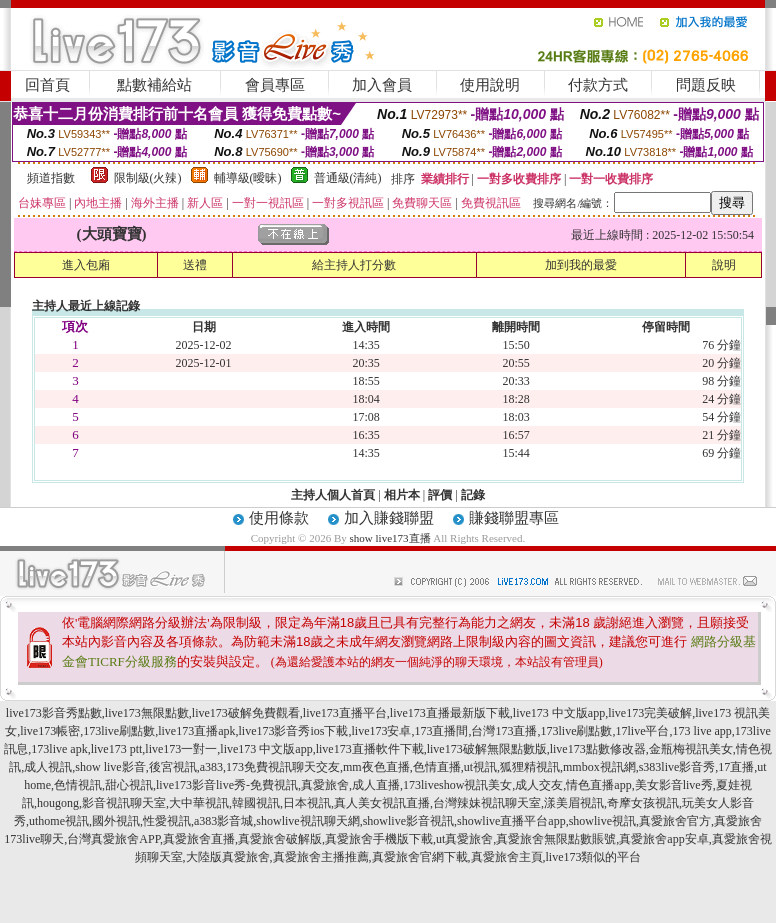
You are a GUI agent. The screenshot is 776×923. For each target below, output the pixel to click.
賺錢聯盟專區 (514, 518)
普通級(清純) (348, 178)
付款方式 (598, 85)
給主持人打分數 (354, 265)
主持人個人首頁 (333, 495)
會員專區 (275, 85)
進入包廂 (86, 265)
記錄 (473, 495)
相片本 (402, 495)
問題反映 (706, 85)
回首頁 (47, 85)
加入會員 (382, 85)
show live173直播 (390, 538)
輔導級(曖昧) (248, 178)
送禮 (195, 265)
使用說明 (490, 85)
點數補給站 (154, 85)
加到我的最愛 (581, 265)
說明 (724, 265)
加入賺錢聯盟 (389, 518)
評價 (440, 495)
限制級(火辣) (148, 178)
